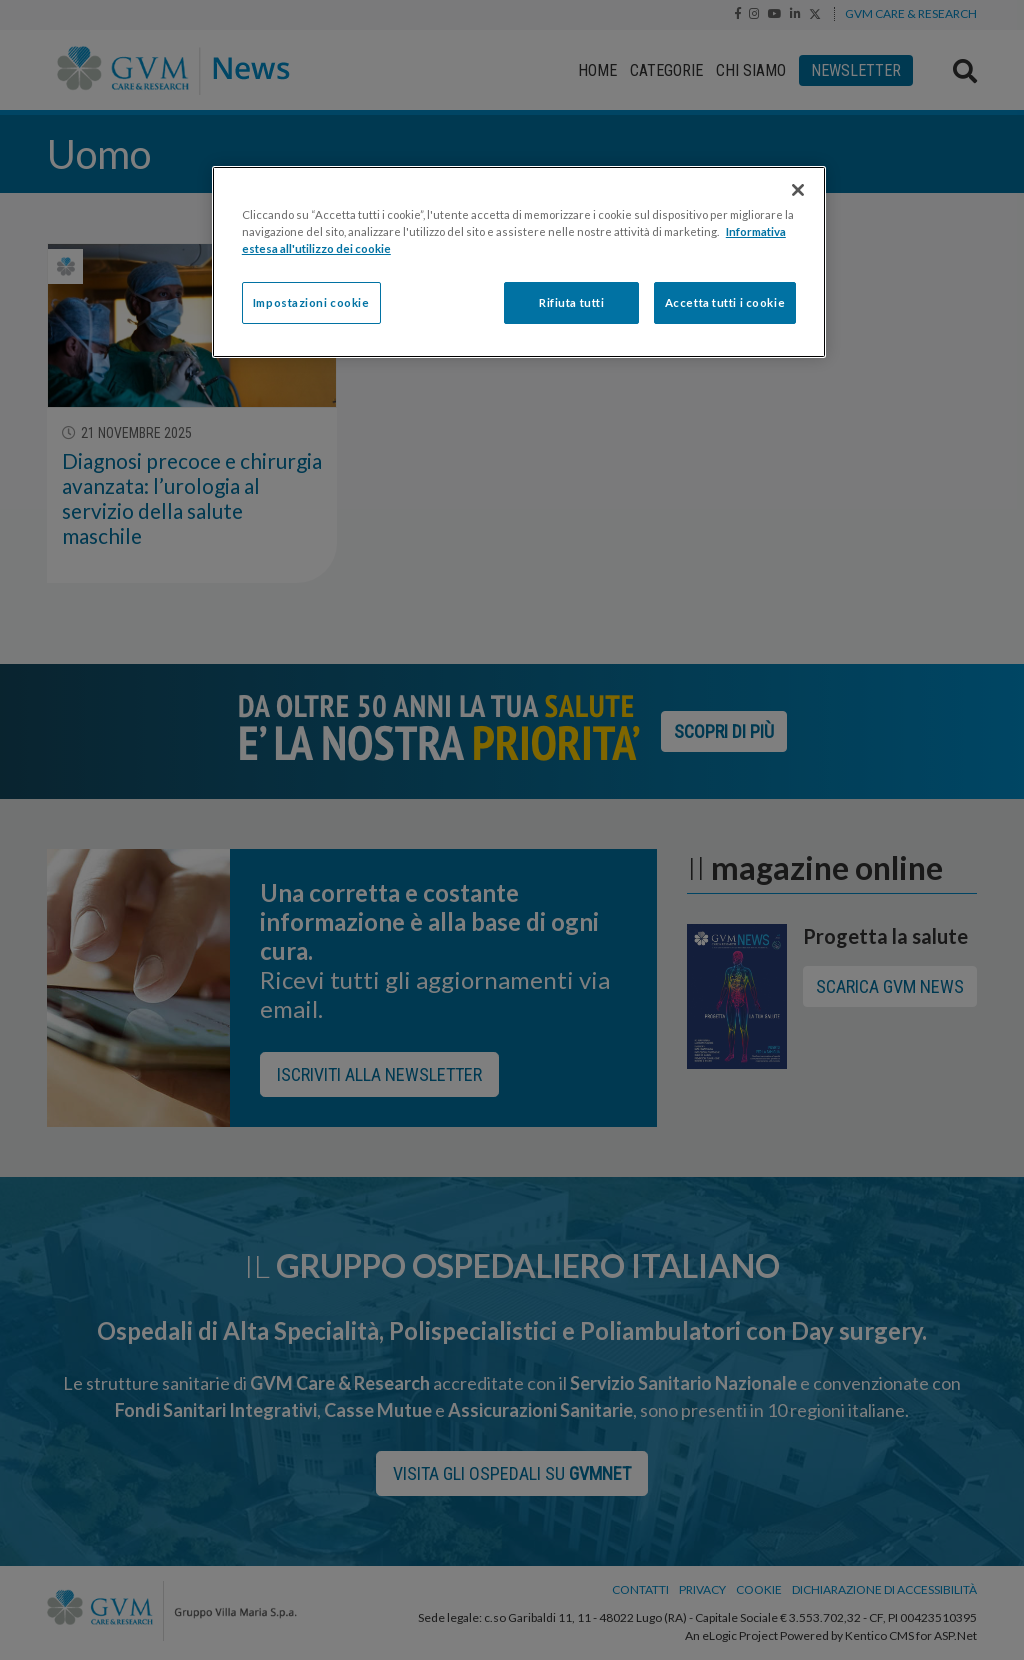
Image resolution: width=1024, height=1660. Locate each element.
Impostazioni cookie (311, 302)
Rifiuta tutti (571, 302)
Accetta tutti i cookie (725, 302)
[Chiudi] (798, 190)
